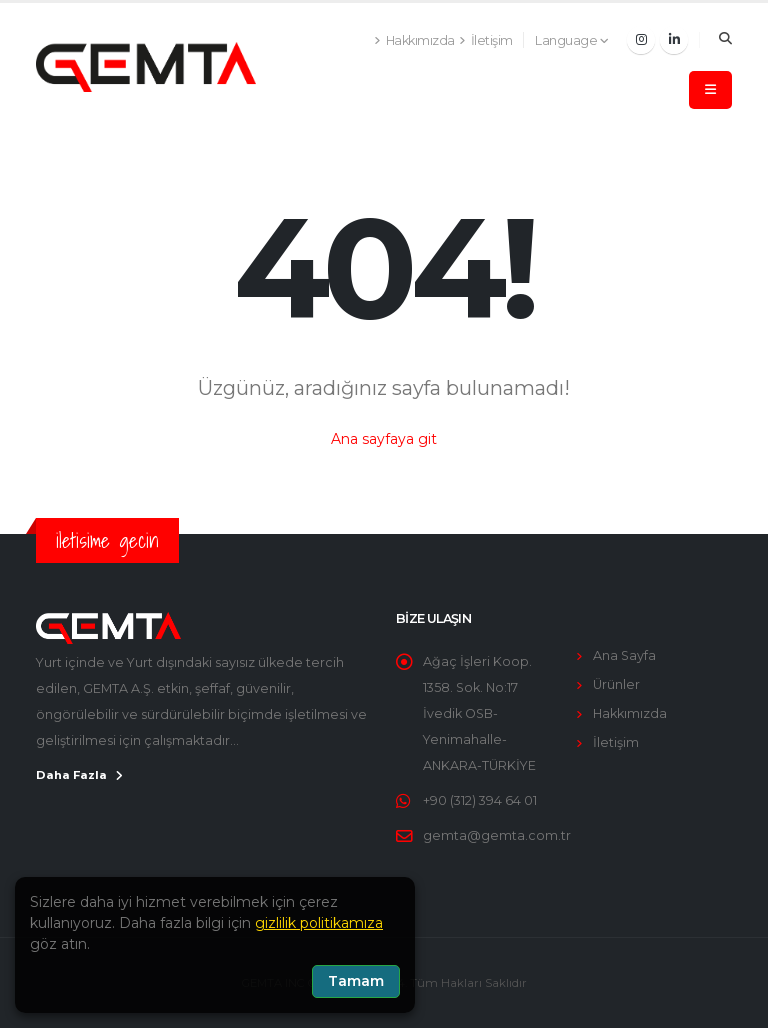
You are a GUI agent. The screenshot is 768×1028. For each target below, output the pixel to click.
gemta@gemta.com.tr (497, 835)
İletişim (616, 742)
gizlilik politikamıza (319, 923)
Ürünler (616, 684)
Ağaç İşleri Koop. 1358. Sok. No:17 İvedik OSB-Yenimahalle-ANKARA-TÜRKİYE (479, 713)
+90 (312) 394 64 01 (480, 800)
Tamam (356, 981)
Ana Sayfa (624, 655)
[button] (572, 41)
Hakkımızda (630, 713)
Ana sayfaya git (384, 439)
